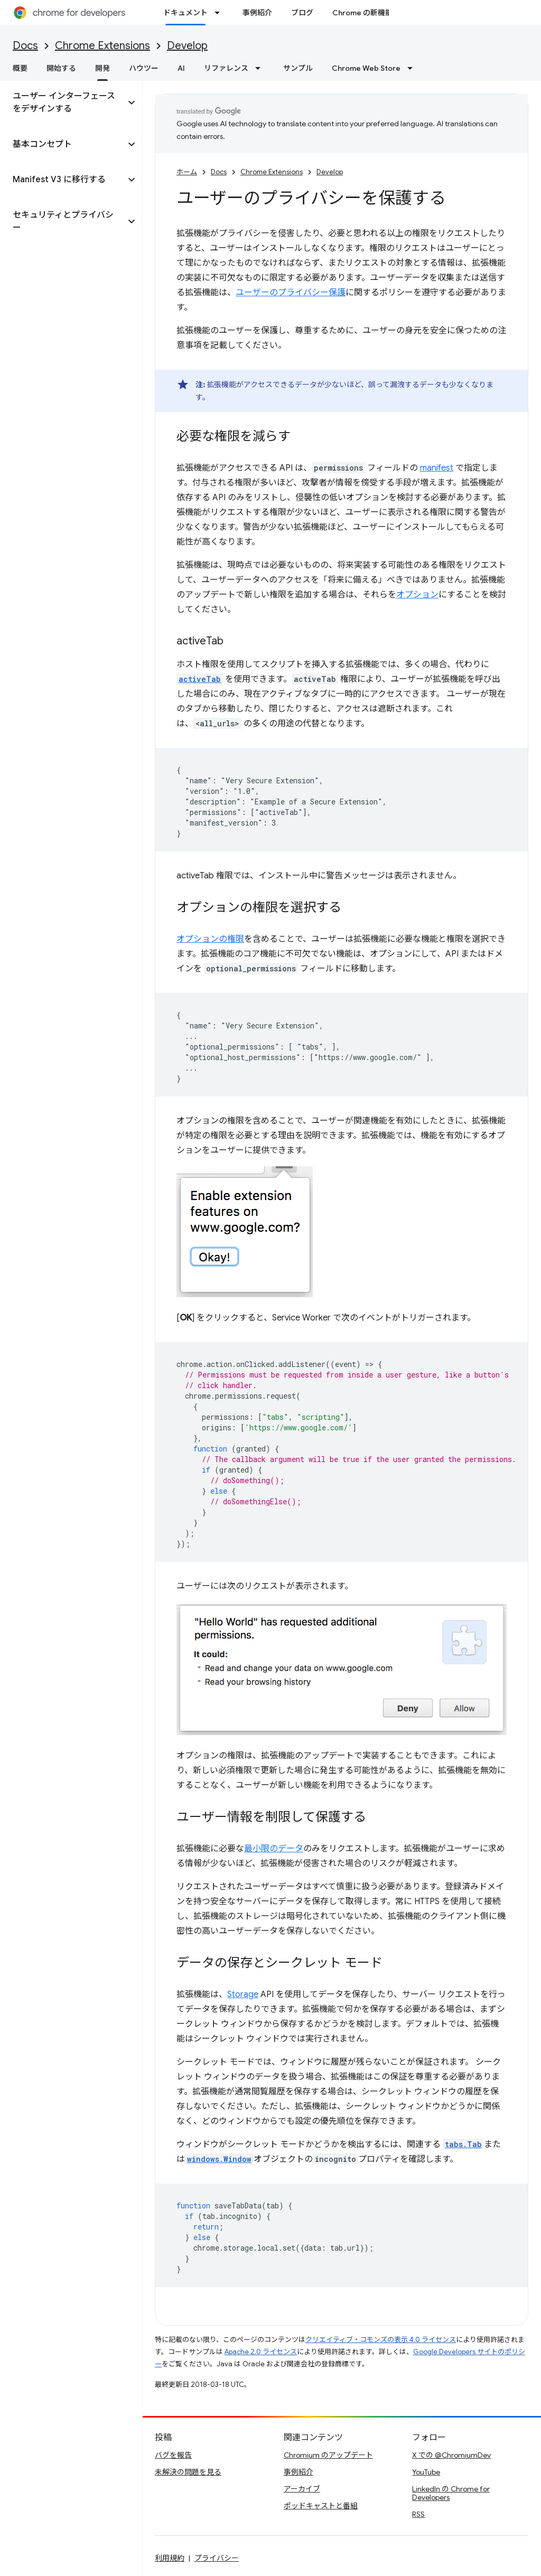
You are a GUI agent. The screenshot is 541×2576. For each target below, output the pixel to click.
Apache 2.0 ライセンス (261, 2351)
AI (181, 68)
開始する (61, 68)
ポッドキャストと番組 (321, 2506)
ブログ (302, 12)
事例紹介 (257, 12)
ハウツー (143, 68)
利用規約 (169, 2558)
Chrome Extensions (102, 45)
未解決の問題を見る (188, 2472)
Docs (25, 45)
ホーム (186, 171)
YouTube (426, 2472)
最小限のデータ (273, 1848)
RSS (418, 2514)
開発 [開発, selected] (102, 68)
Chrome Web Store (366, 68)
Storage (242, 1994)
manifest (436, 468)
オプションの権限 (210, 939)
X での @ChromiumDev (451, 2455)
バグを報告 (173, 2455)
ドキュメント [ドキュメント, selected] (185, 12)
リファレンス (226, 68)
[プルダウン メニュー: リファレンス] (261, 68)
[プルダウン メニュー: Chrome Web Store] (413, 68)
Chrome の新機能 (362, 12)
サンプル (298, 68)
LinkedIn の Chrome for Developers (451, 2493)
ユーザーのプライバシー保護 (291, 292)
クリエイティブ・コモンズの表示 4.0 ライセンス (380, 2339)
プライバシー (216, 2558)
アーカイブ (302, 2489)
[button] (62, 102)
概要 (20, 68)
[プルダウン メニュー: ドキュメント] (220, 12)
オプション (417, 594)
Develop (187, 45)
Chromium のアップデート (328, 2455)
